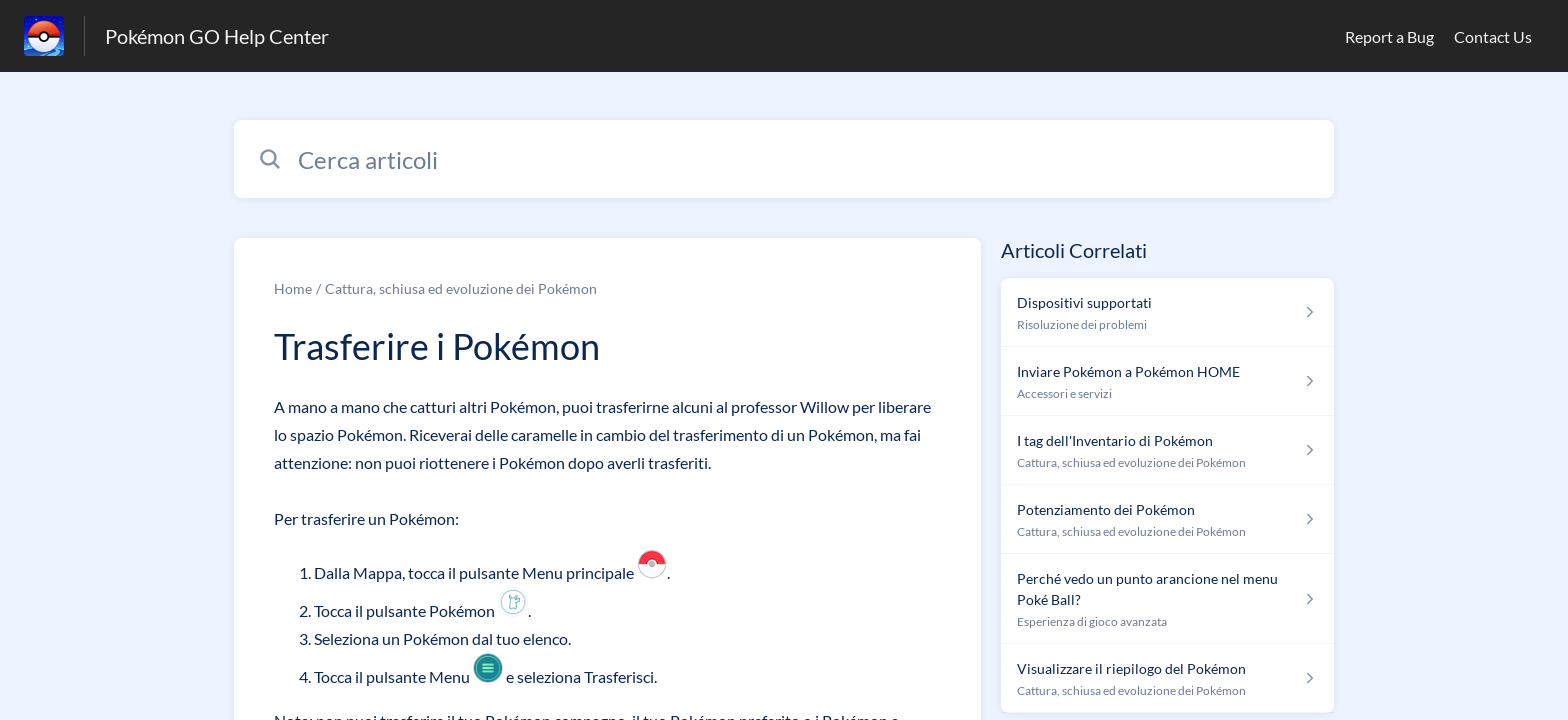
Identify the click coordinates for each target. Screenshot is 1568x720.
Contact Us (1493, 36)
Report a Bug (1389, 36)
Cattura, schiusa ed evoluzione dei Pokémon (461, 288)
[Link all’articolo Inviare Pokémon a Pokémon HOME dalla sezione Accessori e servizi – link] (1167, 381)
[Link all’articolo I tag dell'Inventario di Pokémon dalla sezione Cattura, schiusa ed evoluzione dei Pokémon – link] (1167, 450)
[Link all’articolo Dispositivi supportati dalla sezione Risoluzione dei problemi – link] (1167, 312)
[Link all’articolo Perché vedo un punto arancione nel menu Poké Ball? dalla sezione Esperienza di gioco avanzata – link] (1167, 599)
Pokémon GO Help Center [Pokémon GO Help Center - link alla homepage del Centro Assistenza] (217, 36)
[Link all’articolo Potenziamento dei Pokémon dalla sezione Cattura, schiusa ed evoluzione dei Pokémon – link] (1167, 519)
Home (293, 288)
